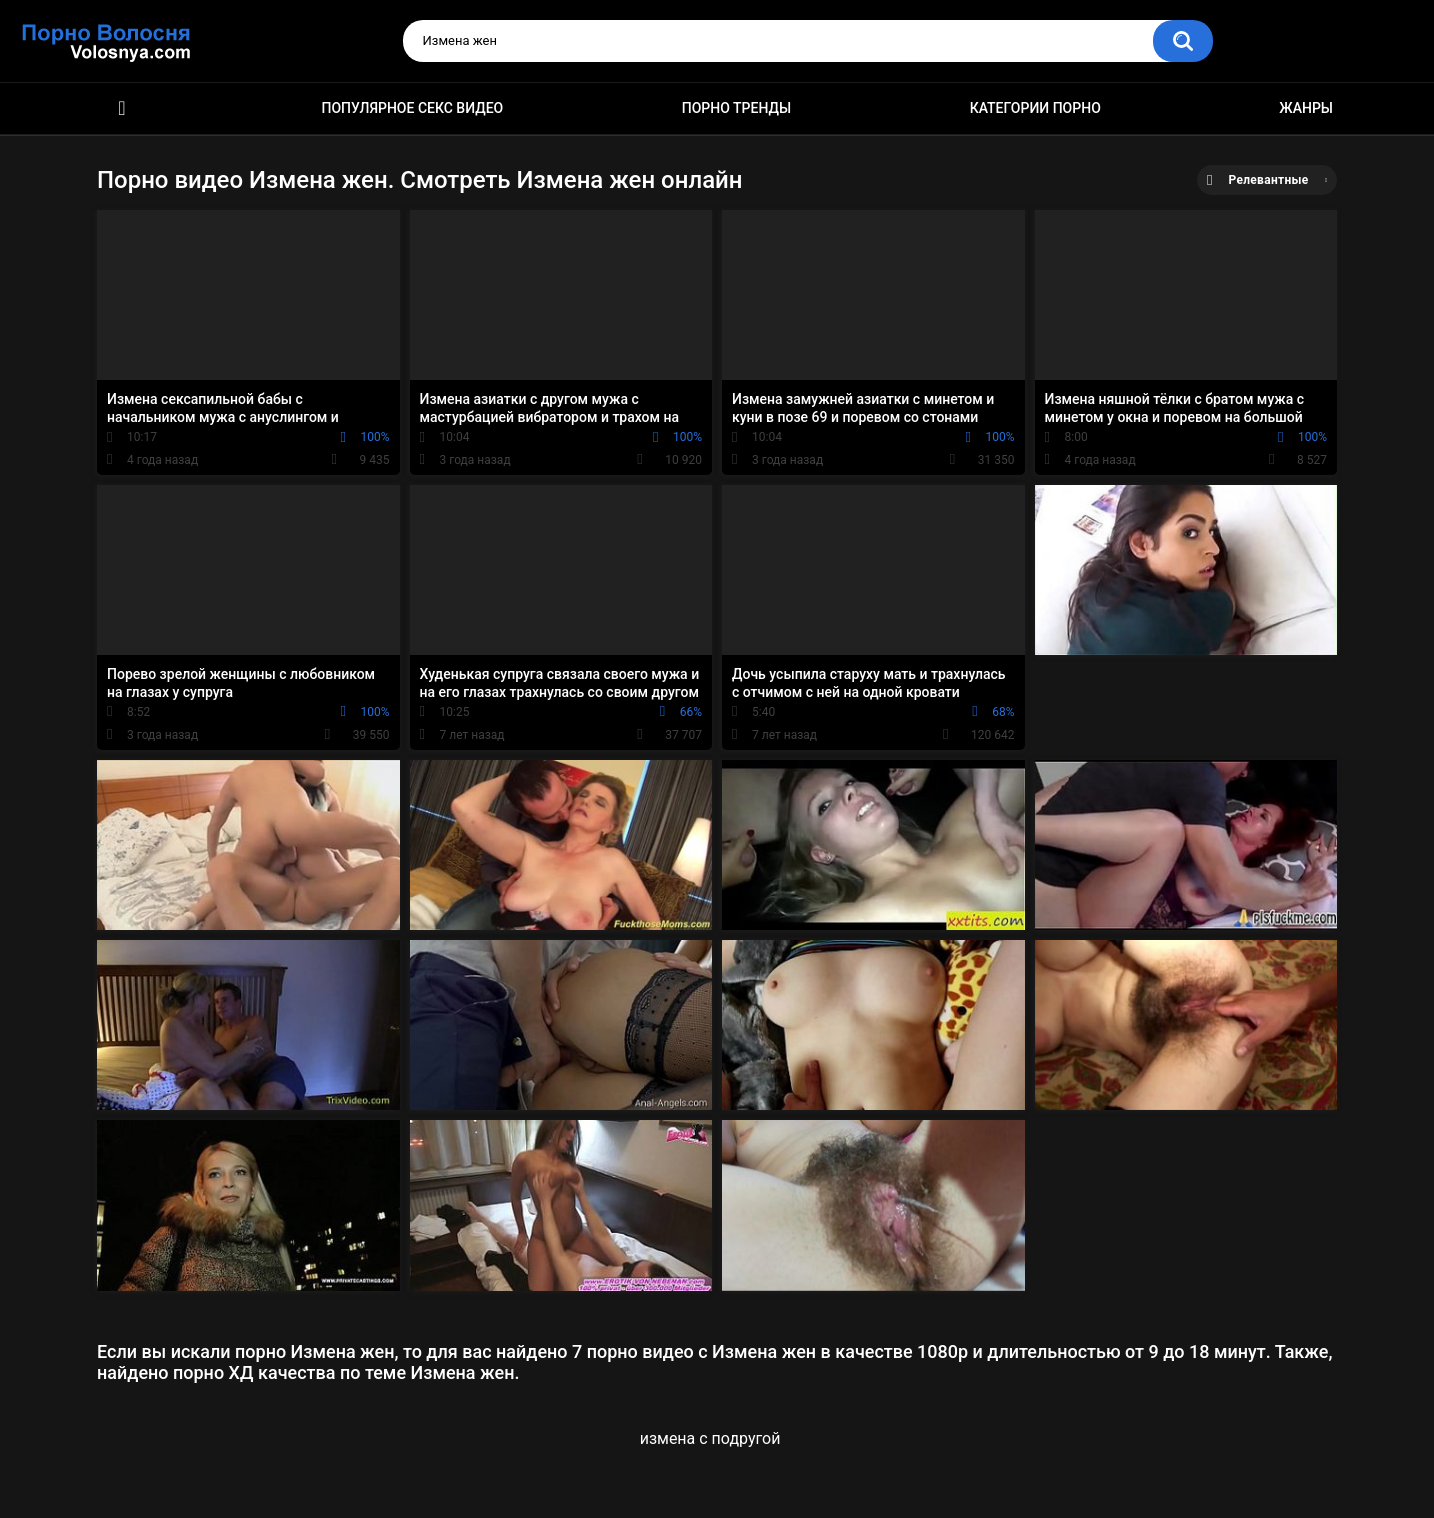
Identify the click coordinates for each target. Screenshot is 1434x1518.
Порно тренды (736, 108)
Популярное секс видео (413, 108)
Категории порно (1035, 108)
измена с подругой (710, 1438)
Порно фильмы (122, 108)
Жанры (1306, 108)
